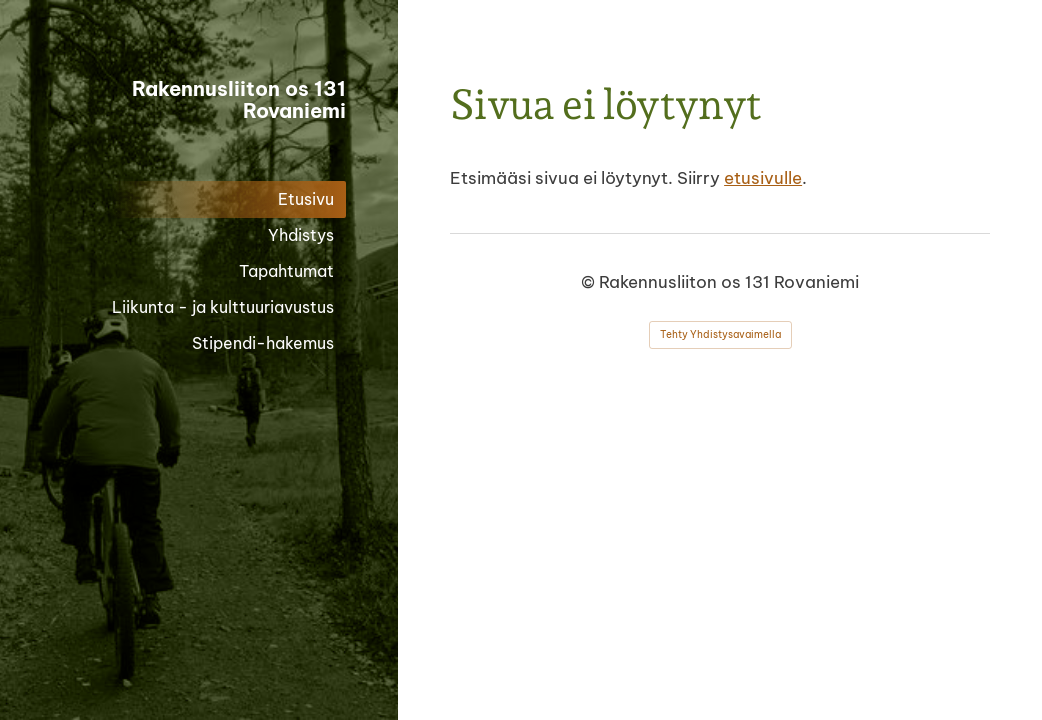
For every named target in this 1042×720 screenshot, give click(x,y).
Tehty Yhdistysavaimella (720, 334)
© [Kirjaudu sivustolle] (590, 282)
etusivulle (763, 178)
